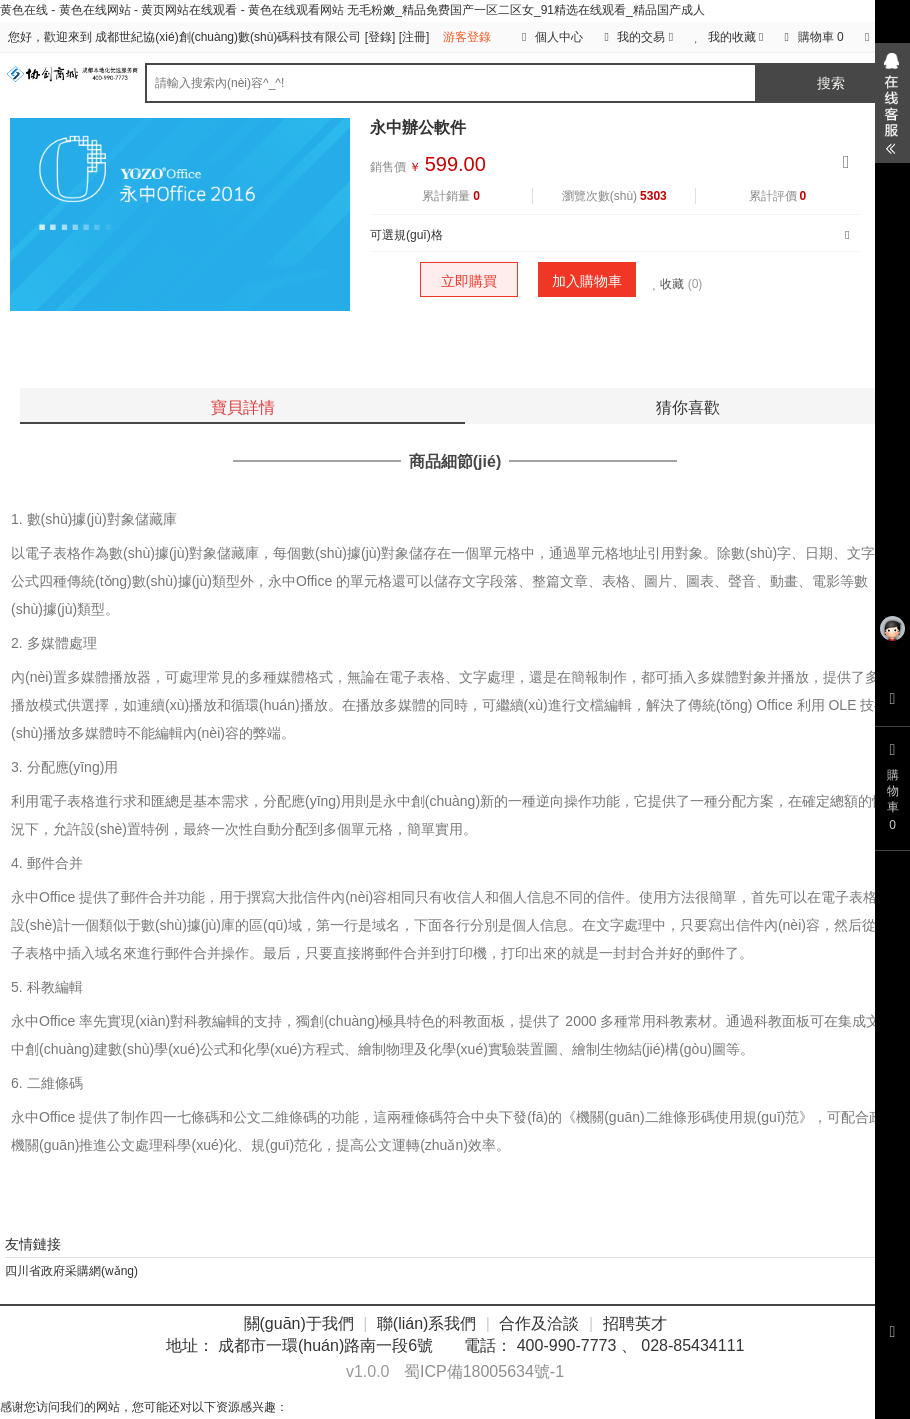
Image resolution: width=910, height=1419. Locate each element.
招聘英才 (635, 1323)
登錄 (380, 37)
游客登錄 (467, 37)
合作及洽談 (539, 1323)
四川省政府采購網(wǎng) (71, 1271)
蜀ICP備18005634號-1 (484, 1371)
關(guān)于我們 (299, 1323)
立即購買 (469, 281)
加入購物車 (587, 281)
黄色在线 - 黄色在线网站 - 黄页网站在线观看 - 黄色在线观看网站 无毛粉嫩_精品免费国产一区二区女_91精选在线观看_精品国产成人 (352, 10)
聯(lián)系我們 (427, 1323)
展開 (892, 103)
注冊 (414, 37)
